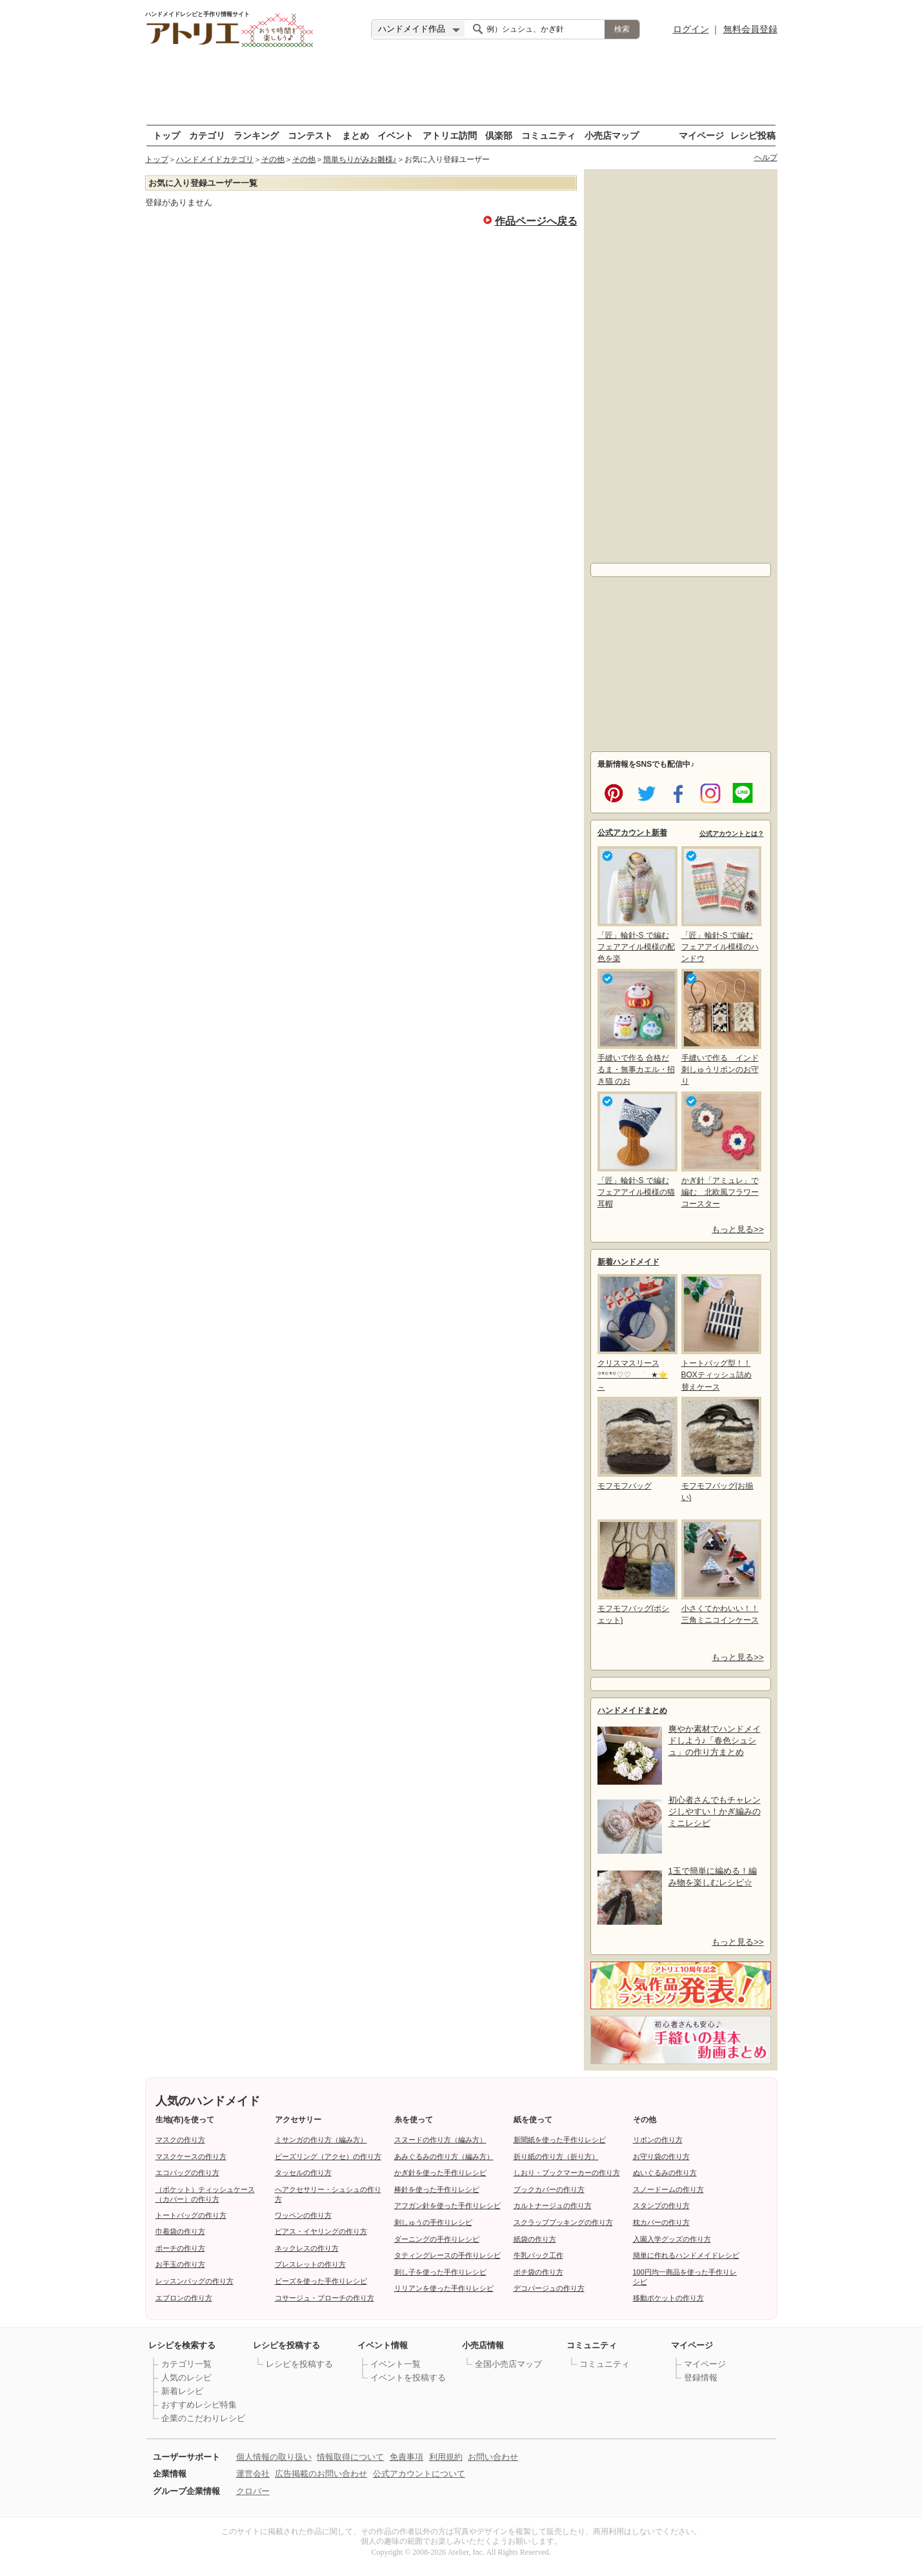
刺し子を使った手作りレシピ (440, 2272)
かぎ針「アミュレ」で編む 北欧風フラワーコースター (720, 1149)
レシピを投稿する (299, 2364)
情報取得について (350, 2457)
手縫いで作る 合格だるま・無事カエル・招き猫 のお (636, 1027)
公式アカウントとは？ (731, 833)
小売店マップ (612, 135)
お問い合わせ (493, 2457)
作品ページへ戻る (536, 220)
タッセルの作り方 (303, 2172)
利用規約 (446, 2457)
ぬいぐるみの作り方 (665, 2172)
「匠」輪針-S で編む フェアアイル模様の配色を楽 (636, 904)
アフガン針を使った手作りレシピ (447, 2205)
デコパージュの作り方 (549, 2288)
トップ (166, 135)
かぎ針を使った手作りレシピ (440, 2172)
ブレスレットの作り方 (310, 2264)
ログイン (691, 29)
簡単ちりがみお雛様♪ (360, 159)
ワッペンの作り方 (303, 2215)
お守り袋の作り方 (661, 2156)
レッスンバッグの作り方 (194, 2281)
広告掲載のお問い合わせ (321, 2474)
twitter (644, 791)
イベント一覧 (395, 2364)
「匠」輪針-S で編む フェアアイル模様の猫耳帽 (636, 1149)
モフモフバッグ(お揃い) (720, 1449)
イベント (395, 135)
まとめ (355, 135)
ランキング (256, 135)
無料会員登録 (750, 29)
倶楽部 (498, 135)
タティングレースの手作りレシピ (447, 2255)
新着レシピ (182, 2391)
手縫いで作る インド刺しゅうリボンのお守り (720, 1027)
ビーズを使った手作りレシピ (321, 2281)
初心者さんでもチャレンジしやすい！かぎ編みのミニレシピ (714, 1811)
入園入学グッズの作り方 (672, 2239)
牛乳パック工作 (538, 2255)
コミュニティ (548, 135)
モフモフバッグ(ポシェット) (636, 1572)
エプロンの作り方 (183, 2298)
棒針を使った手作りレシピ (436, 2189)
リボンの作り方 (658, 2140)
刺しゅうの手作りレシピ (433, 2222)
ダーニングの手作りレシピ (436, 2239)
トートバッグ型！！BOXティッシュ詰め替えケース (720, 1332)
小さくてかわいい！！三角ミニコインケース (720, 1572)
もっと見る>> (737, 1229)
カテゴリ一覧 (186, 2364)
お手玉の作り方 (180, 2264)
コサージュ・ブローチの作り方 (324, 2298)
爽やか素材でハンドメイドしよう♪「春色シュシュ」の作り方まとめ (714, 1740)
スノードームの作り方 (668, 2189)
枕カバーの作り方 (661, 2222)
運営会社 (253, 2474)
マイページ (701, 135)
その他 (273, 159)
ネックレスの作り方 (307, 2248)
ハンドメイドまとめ (632, 1710)
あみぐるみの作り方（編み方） (444, 2156)
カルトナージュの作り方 (553, 2205)
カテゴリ (207, 135)
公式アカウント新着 (632, 832)
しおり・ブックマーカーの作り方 (567, 2172)
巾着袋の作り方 (180, 2231)
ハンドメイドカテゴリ (215, 159)
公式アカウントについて (419, 2474)
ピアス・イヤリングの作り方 (321, 2231)
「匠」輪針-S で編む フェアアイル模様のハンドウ (720, 904)
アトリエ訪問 (450, 135)
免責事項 (406, 2457)
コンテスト (310, 135)
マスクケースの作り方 (190, 2156)
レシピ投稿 (753, 135)
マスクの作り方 (180, 2140)
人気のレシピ (186, 2377)
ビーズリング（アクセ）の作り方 (328, 2156)
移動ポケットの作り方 (668, 2298)
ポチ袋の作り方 (538, 2272)
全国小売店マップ (508, 2364)
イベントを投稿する (408, 2377)
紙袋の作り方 (535, 2239)
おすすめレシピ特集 (199, 2404)
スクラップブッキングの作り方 (563, 2222)
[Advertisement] (461, 87)
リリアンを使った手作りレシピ (444, 2288)
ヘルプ (765, 157)
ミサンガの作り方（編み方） (321, 2140)
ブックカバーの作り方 (549, 2189)
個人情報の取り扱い (274, 2457)
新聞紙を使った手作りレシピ (560, 2140)
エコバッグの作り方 (187, 2172)
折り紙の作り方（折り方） (556, 2156)
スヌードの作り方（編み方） (440, 2140)
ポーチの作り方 (180, 2248)
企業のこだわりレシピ (203, 2418)
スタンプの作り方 (661, 2205)
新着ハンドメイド (628, 1261)
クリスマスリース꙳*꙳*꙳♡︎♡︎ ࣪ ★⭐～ (636, 1332)
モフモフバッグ (636, 1443)
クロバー (253, 2491)
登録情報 (700, 2377)
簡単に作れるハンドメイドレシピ (686, 2255)
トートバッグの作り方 (190, 2215)
